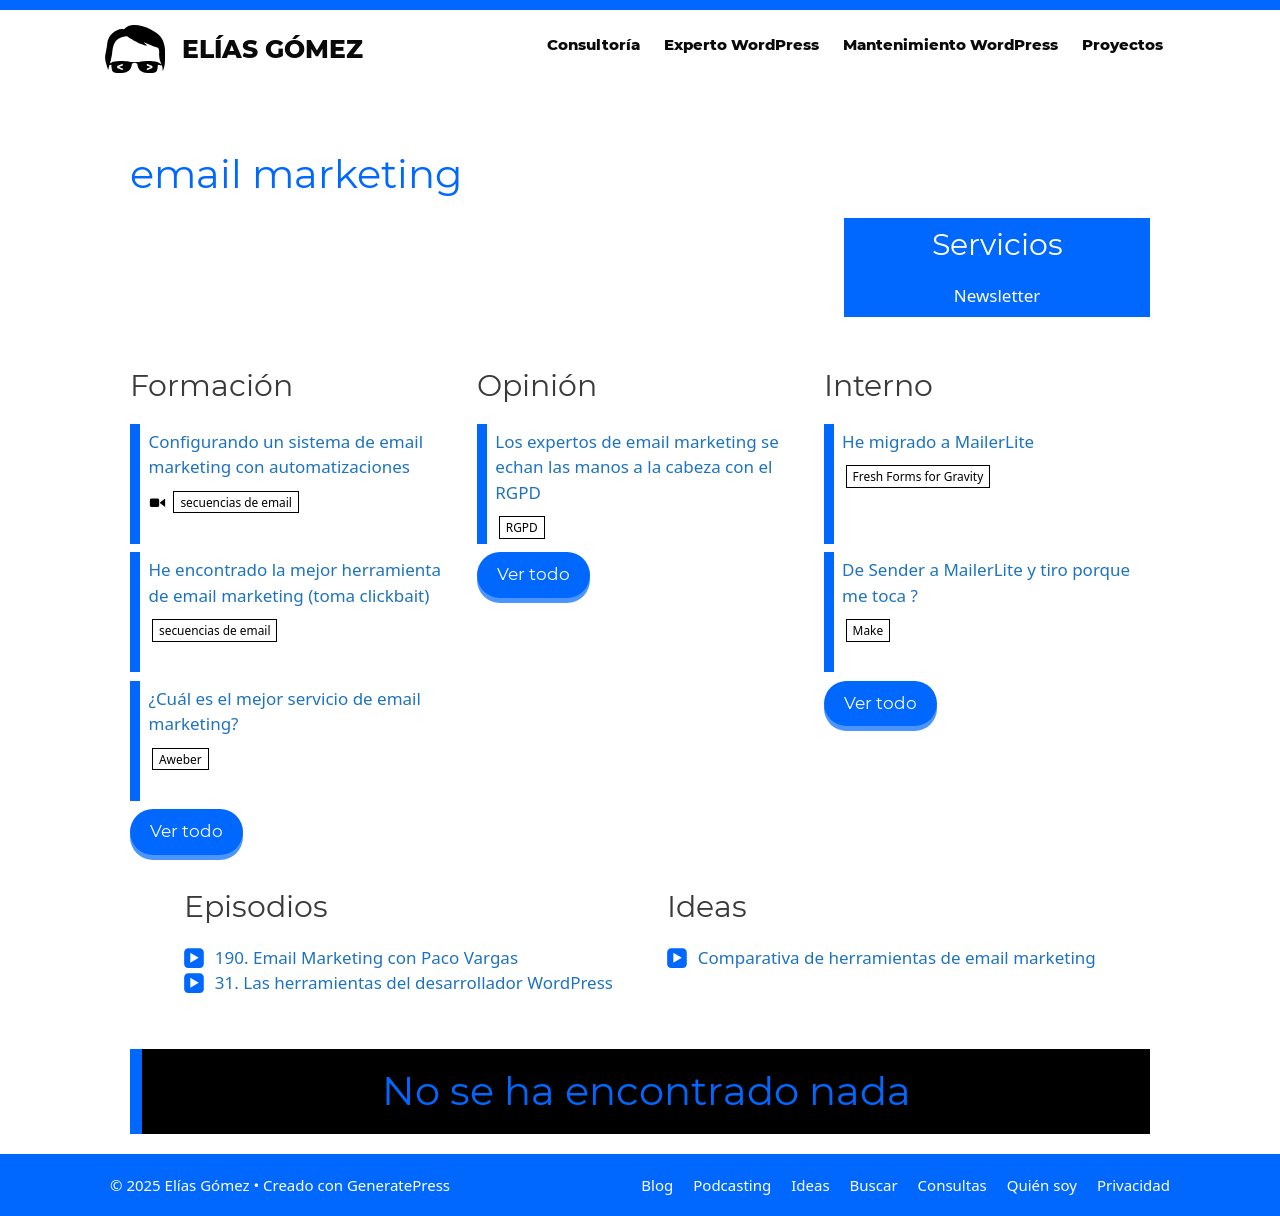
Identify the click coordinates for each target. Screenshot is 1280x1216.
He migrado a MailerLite (991, 459)
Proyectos (1122, 44)
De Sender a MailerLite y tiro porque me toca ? (991, 600)
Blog (657, 1185)
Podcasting (732, 1185)
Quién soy (1042, 1185)
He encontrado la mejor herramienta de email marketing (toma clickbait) (298, 600)
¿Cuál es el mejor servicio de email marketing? (298, 729)
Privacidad (1133, 1185)
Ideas (810, 1185)
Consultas (952, 1185)
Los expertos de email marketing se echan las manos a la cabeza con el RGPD (644, 485)
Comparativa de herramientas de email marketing (897, 957)
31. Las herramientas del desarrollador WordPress (414, 982)
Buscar (874, 1185)
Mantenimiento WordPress (950, 44)
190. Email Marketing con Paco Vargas (366, 957)
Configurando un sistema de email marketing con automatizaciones (298, 473)
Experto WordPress (741, 44)
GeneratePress (398, 1185)
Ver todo (186, 831)
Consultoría (593, 44)
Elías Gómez (272, 49)
